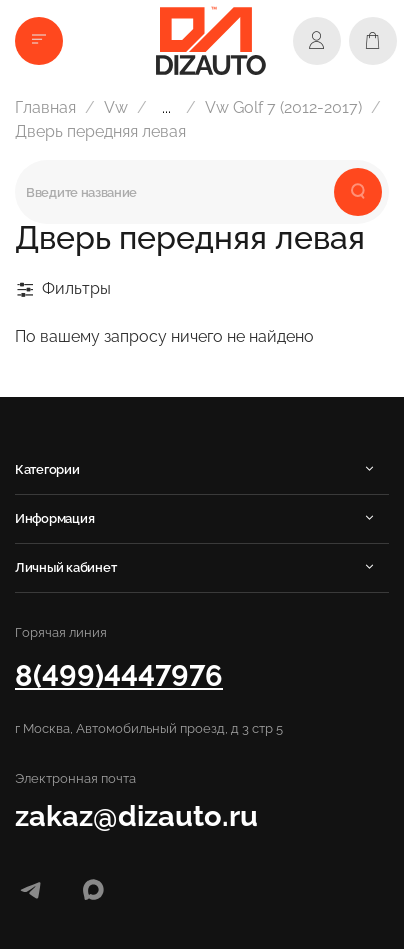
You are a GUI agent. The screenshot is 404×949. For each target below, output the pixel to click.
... (166, 108)
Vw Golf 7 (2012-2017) (283, 107)
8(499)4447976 (119, 675)
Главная (45, 107)
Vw (116, 107)
